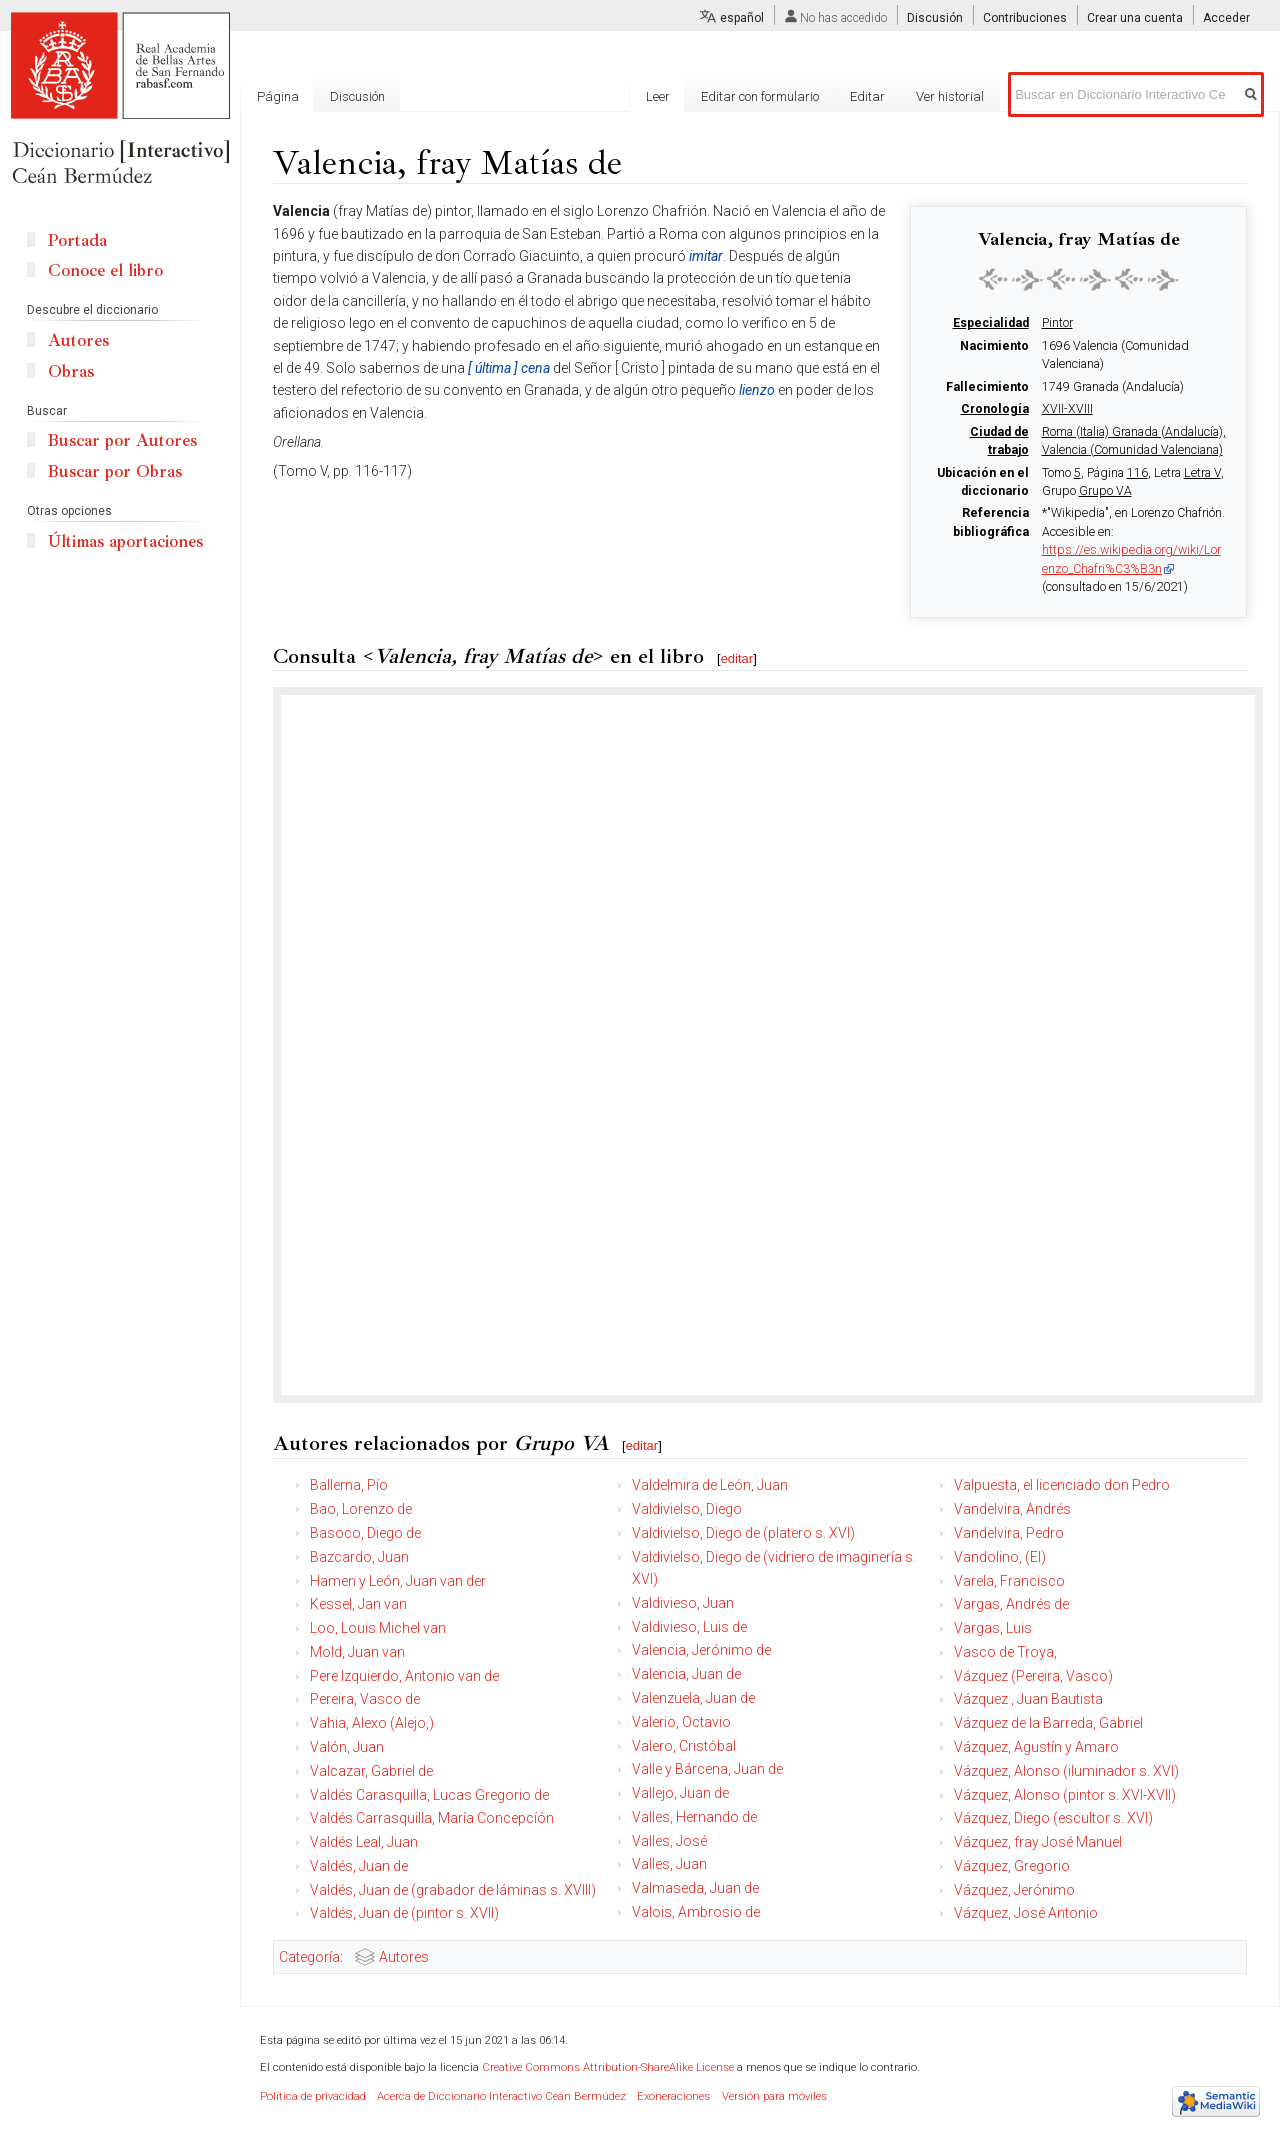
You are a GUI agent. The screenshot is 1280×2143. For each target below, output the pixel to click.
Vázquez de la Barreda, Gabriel (1048, 1723)
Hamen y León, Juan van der (398, 1581)
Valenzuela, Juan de (693, 1698)
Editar (867, 96)
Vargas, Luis (993, 1628)
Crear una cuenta (1135, 18)
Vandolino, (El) (1000, 1557)
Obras (71, 371)
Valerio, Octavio (681, 1722)
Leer (658, 96)
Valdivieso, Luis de (689, 1627)
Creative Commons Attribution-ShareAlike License (608, 2067)
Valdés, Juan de (359, 1866)
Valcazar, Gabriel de (371, 1771)
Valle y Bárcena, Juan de (707, 1769)
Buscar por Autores (122, 440)
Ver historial (950, 96)
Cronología (995, 409)
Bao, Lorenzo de (361, 1509)
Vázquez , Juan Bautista (1028, 1699)
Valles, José (669, 1841)
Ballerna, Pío (349, 1485)
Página (278, 96)
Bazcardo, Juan (359, 1557)
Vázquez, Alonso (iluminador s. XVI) (1066, 1771)
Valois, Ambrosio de (696, 1912)
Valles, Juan (669, 1864)
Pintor (1057, 323)
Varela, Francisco (1009, 1581)
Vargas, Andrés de (1011, 1604)
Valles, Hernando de (694, 1817)
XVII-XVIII (1067, 409)
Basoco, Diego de (365, 1533)
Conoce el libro (105, 270)
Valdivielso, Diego (687, 1509)
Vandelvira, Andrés (1012, 1509)
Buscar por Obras (115, 471)
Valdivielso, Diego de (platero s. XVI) (743, 1533)
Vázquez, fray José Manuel (1038, 1842)
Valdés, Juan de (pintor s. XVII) (404, 1913)
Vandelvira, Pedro (1009, 1533)
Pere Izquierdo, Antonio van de (404, 1676)
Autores (404, 1957)
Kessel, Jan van (358, 1604)
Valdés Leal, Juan (364, 1842)
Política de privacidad (313, 2096)
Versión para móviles (774, 2096)
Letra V (1202, 473)
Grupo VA (1105, 491)
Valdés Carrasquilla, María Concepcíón (432, 1818)
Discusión (935, 18)
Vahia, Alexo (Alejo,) (372, 1723)
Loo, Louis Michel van (378, 1628)
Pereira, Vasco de (365, 1699)
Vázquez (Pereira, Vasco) (1033, 1676)
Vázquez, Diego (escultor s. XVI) (1053, 1818)
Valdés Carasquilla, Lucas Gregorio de (429, 1795)
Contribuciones (1025, 18)
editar (737, 658)
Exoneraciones (673, 2096)
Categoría (309, 1957)
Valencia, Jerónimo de (701, 1650)
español (742, 18)
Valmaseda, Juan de (695, 1888)
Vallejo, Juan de (680, 1793)
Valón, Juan (347, 1747)
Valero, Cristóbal (684, 1746)
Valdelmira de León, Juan (710, 1485)
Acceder (1226, 18)
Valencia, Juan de (686, 1674)
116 (1137, 473)
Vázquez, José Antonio (1026, 1913)
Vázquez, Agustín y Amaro (1036, 1747)
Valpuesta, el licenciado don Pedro (1062, 1485)
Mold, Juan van (357, 1652)
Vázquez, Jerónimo (1014, 1890)
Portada (77, 240)
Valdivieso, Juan (683, 1603)
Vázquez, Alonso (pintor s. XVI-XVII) (1065, 1795)
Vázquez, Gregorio (1012, 1866)
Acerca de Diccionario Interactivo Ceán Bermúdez (501, 2096)
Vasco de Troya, (1005, 1652)
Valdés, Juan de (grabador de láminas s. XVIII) (453, 1890)
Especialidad (991, 323)
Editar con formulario (760, 96)
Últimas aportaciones (125, 541)
